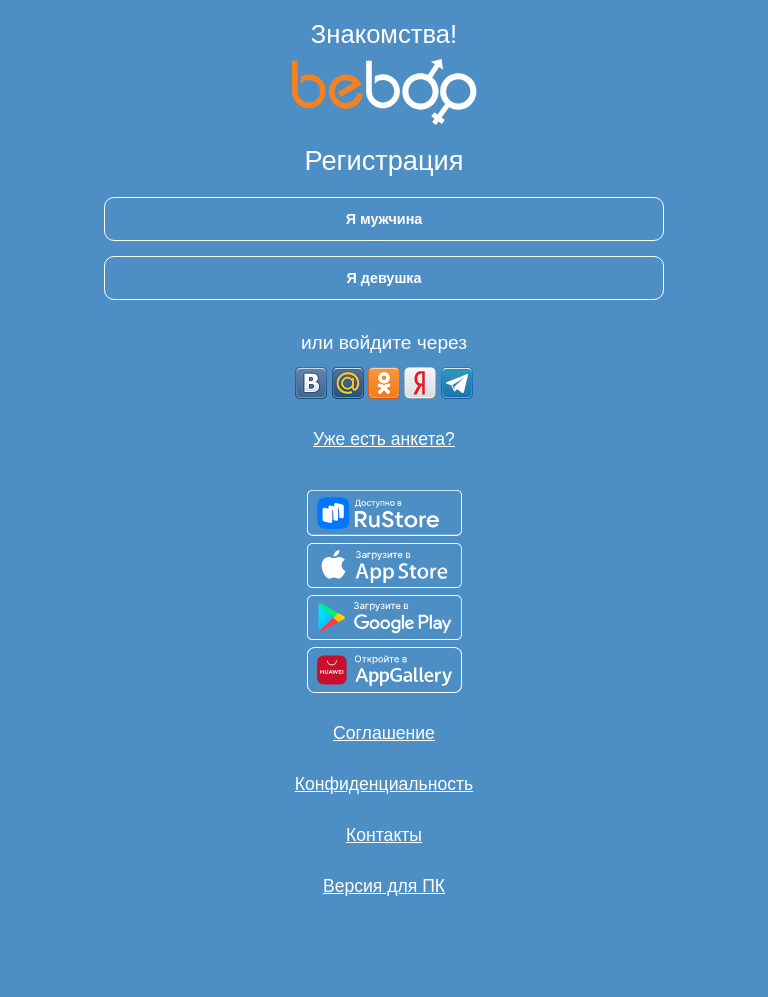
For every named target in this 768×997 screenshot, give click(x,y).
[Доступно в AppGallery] (384, 670)
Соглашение (384, 733)
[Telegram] (457, 383)
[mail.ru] (348, 383)
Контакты (384, 835)
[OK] (384, 383)
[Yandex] (420, 383)
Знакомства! (384, 34)
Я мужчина (384, 219)
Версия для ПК (384, 886)
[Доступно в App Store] (384, 565)
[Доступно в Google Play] (384, 617)
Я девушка (383, 278)
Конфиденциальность (384, 784)
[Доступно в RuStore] (384, 513)
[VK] (311, 383)
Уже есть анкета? (384, 439)
